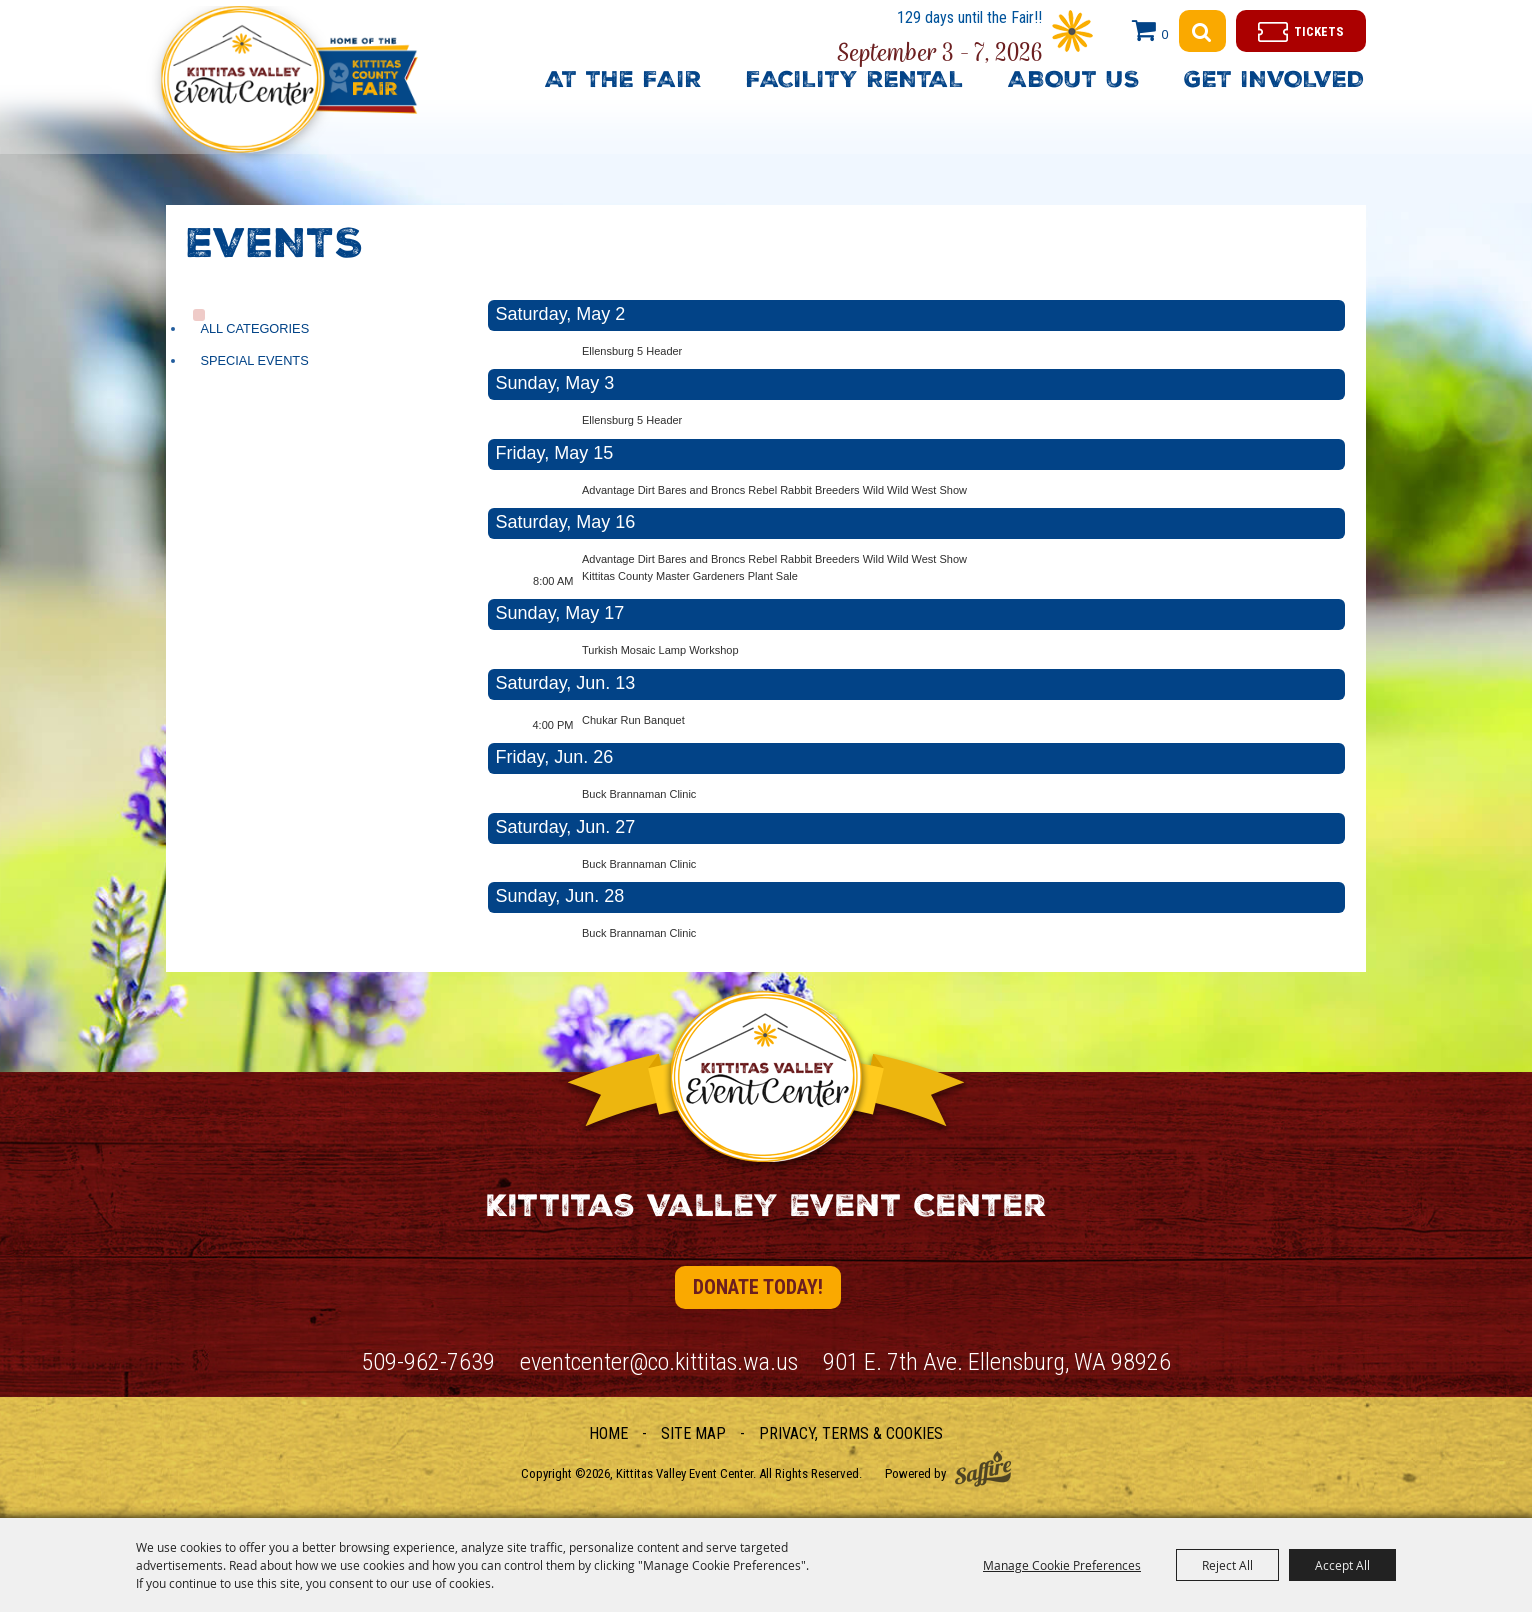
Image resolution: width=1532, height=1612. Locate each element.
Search (1202, 31)
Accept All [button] (1342, 1565)
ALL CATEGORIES (254, 328)
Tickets (1319, 31)
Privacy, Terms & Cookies (851, 1433)
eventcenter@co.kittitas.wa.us (659, 1362)
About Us (1074, 82)
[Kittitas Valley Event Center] (305, 103)
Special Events (254, 360)
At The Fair (623, 82)
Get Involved (1274, 82)
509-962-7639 (428, 1362)
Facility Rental (855, 82)
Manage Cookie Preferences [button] (1062, 1565)
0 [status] (1164, 34)
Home (608, 1433)
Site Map (693, 1433)
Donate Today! (758, 1287)
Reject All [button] (1227, 1565)
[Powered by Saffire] (983, 1468)
